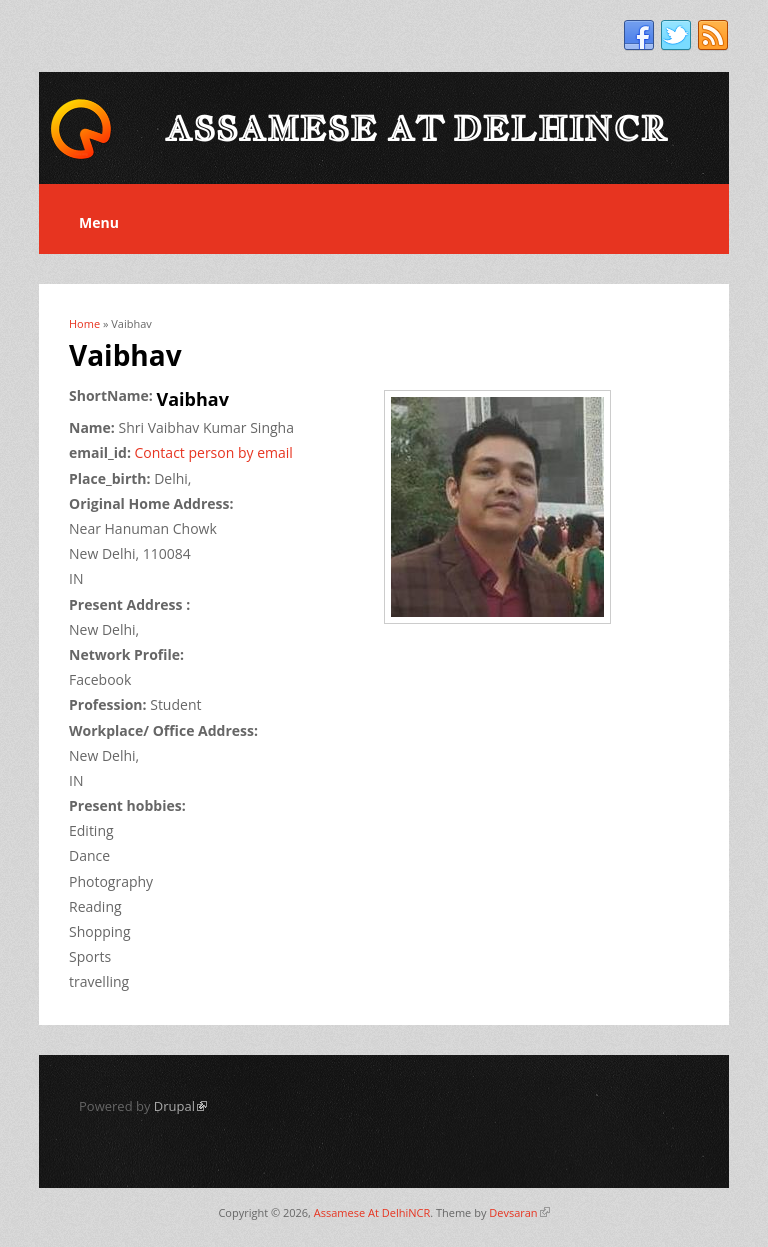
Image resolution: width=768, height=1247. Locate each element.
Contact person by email (214, 452)
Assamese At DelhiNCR (372, 1212)
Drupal (180, 1106)
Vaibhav (193, 399)
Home (84, 323)
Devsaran (519, 1212)
